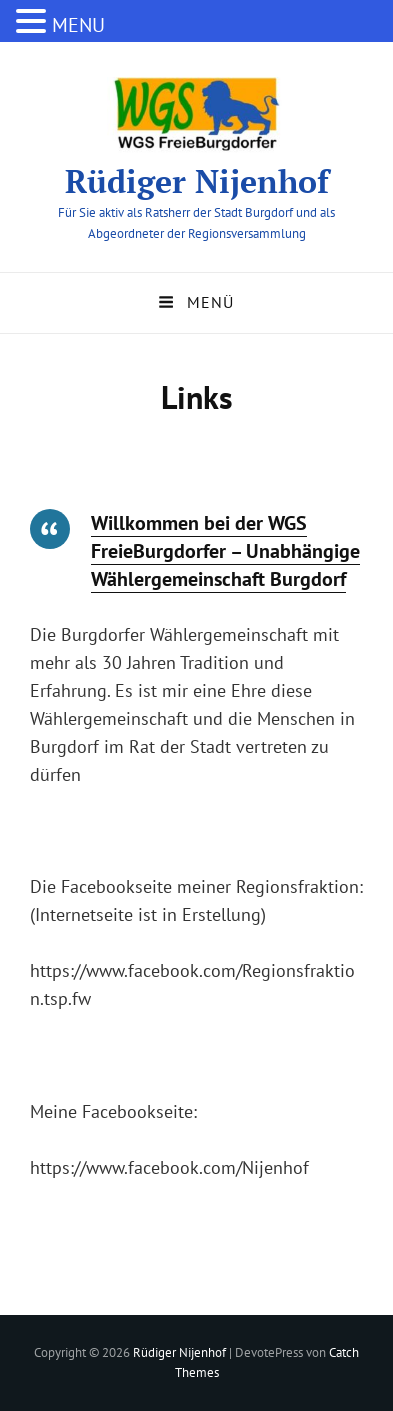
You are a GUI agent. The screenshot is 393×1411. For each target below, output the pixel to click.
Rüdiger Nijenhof (197, 181)
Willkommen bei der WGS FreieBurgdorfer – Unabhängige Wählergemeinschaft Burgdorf (225, 551)
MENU (78, 25)
